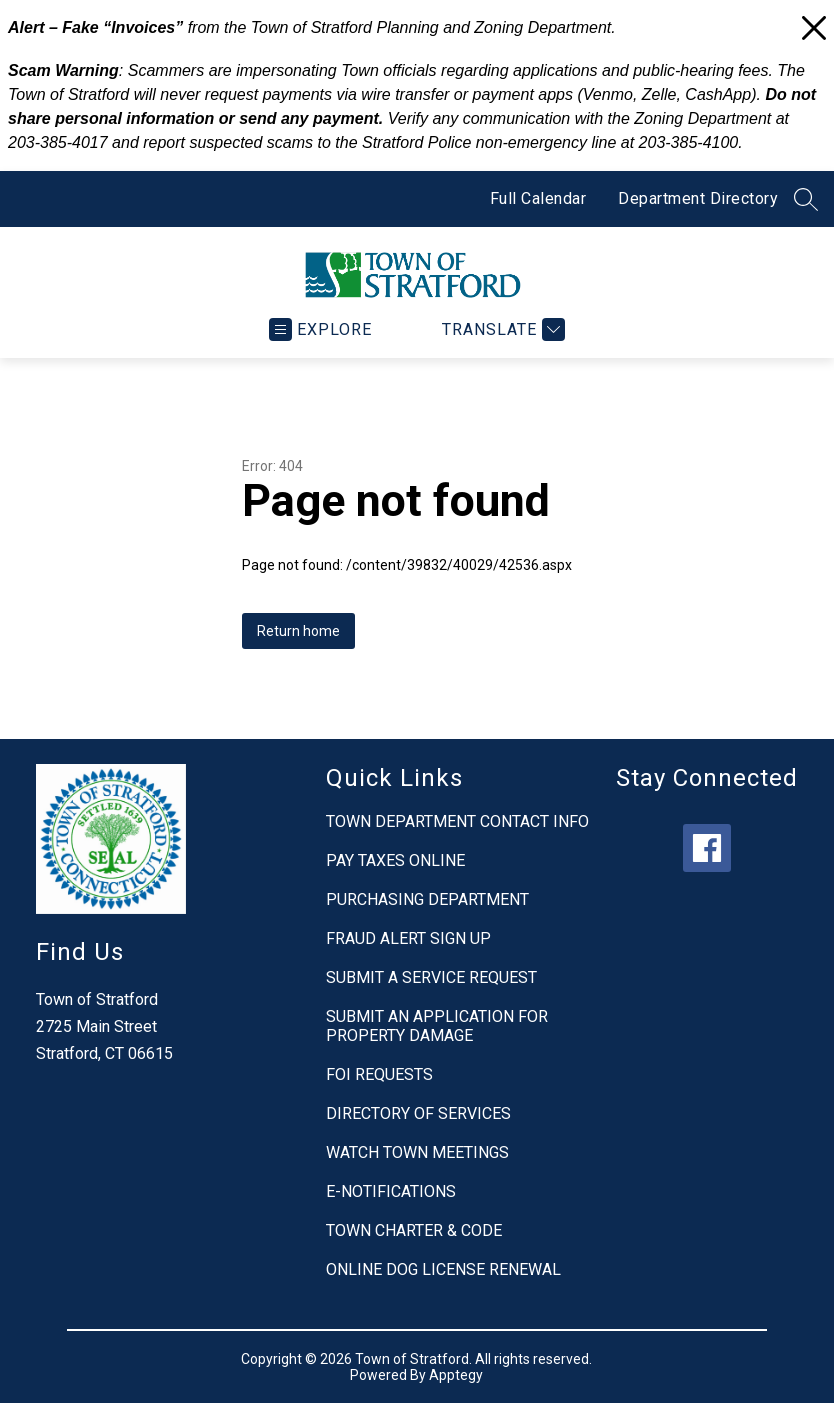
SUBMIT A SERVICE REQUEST (431, 977)
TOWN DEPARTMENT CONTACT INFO (457, 821)
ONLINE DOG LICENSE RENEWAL (443, 1269)
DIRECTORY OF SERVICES (418, 1113)
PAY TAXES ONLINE (395, 860)
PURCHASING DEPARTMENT (427, 899)
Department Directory (698, 198)
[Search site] (806, 199)
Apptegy (456, 1375)
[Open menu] (320, 329)
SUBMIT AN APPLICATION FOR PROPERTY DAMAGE (437, 1026)
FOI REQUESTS (379, 1074)
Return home (298, 631)
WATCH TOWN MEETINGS (417, 1152)
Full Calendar (538, 198)
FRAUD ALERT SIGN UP (408, 938)
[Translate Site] (501, 329)
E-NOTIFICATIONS (391, 1191)
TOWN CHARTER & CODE (414, 1230)
